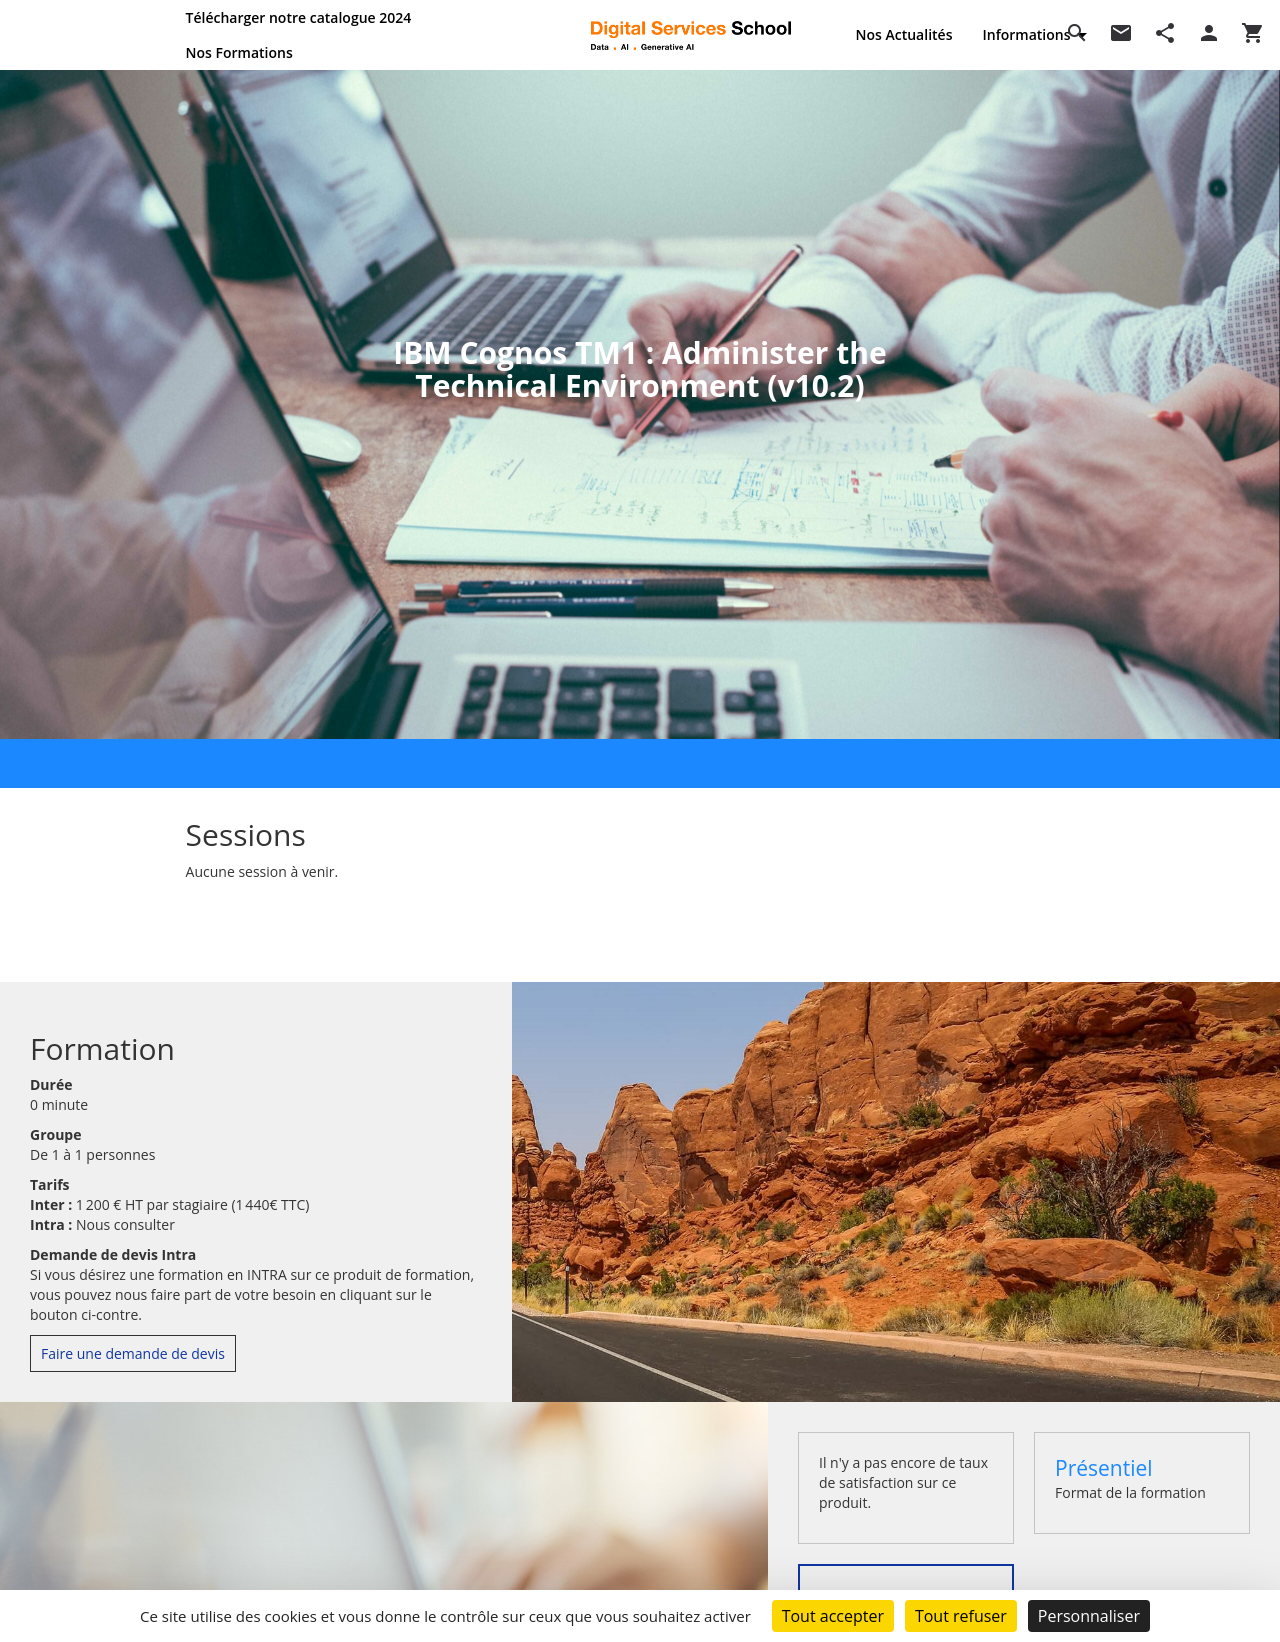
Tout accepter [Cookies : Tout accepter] (833, 1616)
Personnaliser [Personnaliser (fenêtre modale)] (1089, 1616)
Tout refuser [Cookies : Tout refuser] (961, 1616)
